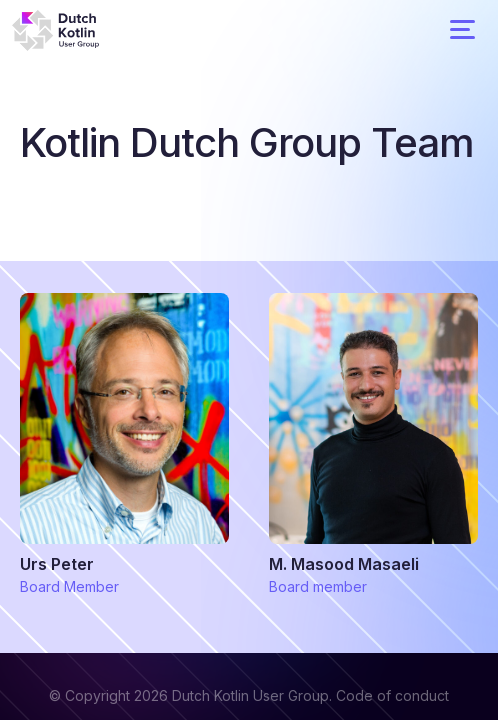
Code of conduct (392, 695)
